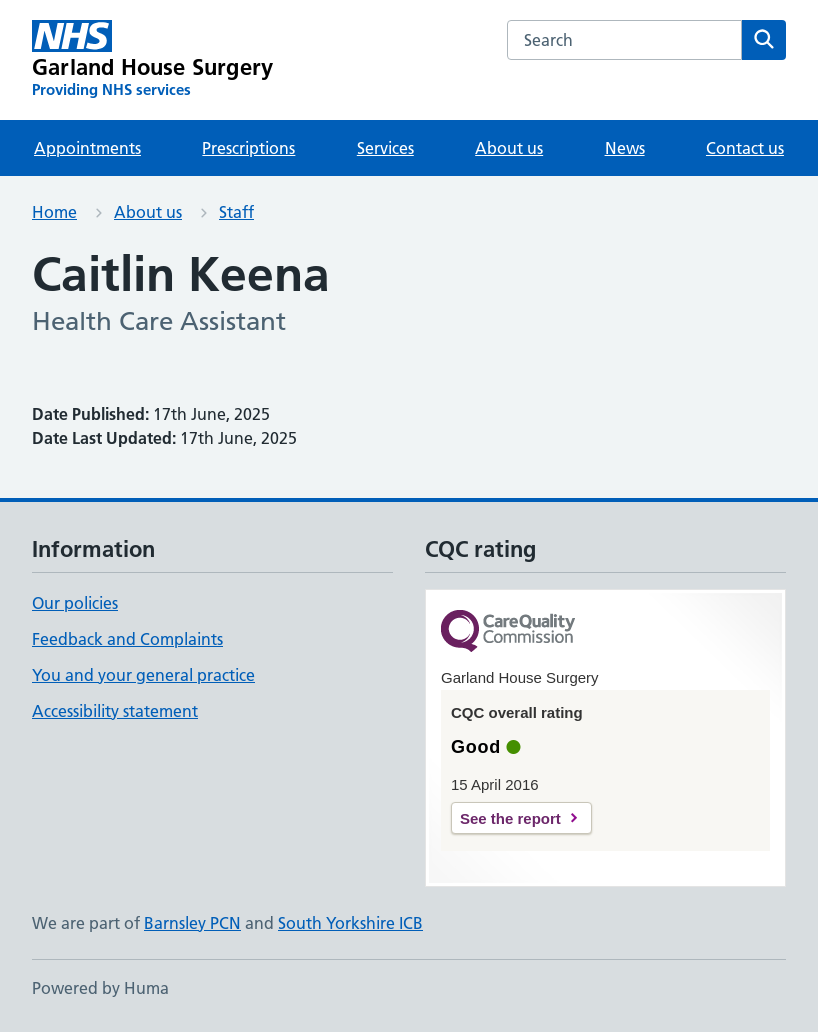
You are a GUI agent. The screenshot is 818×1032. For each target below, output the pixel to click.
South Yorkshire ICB (350, 923)
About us (509, 148)
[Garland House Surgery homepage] (152, 60)
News (625, 148)
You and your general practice (143, 675)
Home (54, 212)
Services (385, 148)
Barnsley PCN (192, 923)
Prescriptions (248, 148)
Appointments (87, 148)
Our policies (75, 603)
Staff (236, 212)
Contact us (745, 148)
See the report (510, 818)
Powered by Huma (100, 988)
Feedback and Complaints (127, 639)
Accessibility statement (115, 711)
